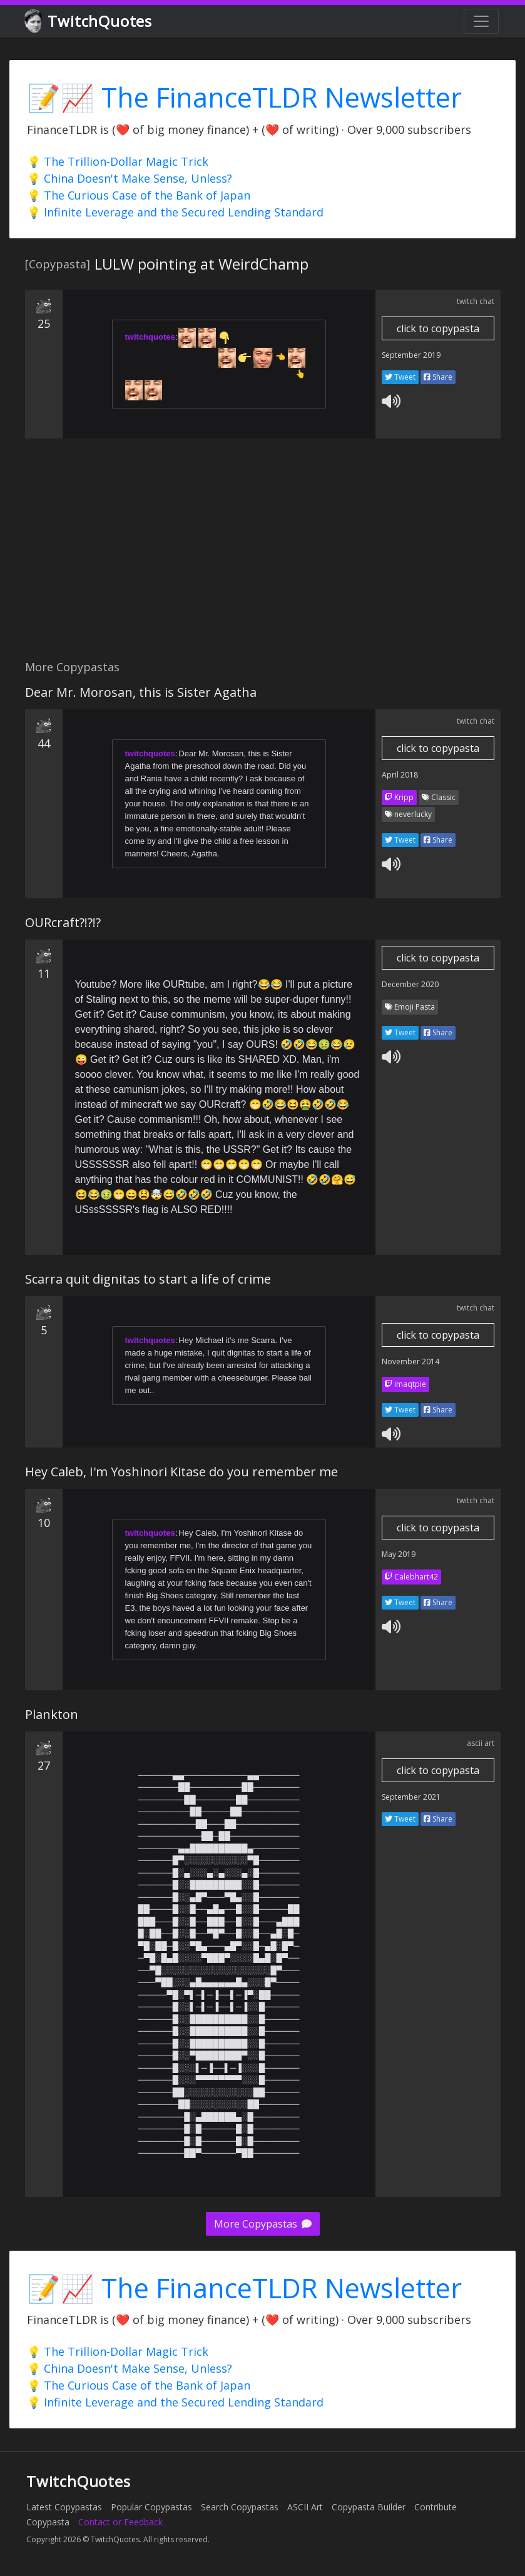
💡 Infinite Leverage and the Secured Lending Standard (175, 212)
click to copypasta (438, 328)
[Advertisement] (262, 556)
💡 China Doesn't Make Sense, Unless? (129, 178)
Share (438, 377)
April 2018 (400, 774)
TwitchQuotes (89, 21)
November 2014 (410, 1361)
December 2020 (410, 984)
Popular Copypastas (151, 2507)
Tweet (400, 377)
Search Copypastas (239, 2507)
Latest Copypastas (64, 2507)
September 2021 (411, 1797)
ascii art (480, 1743)
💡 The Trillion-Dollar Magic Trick (117, 161)
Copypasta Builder (368, 2507)
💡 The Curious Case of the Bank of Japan (138, 195)
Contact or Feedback (120, 2522)
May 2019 (398, 1554)
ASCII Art (305, 2507)
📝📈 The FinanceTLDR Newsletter (244, 97)
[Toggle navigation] (481, 21)
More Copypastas (263, 2224)
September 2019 (411, 355)
